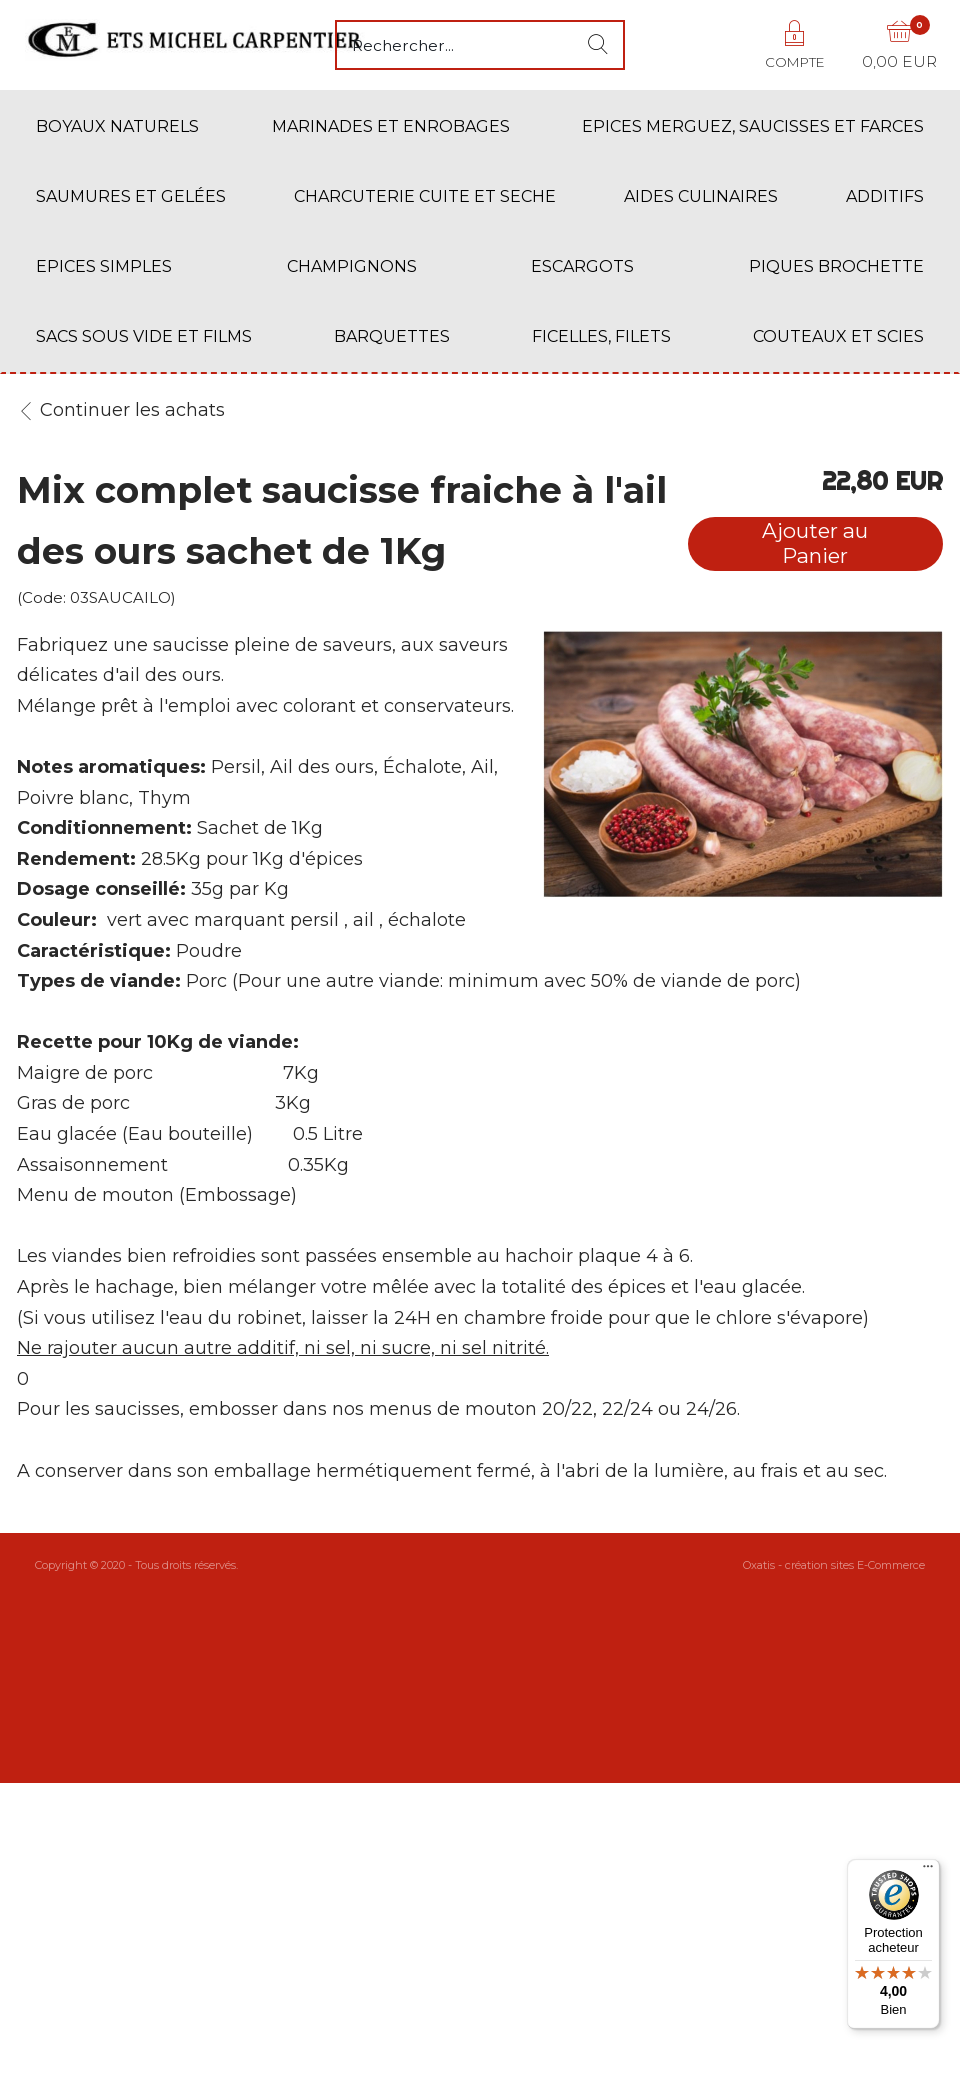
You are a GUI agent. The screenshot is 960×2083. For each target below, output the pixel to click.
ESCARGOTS (582, 266)
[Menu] (928, 1871)
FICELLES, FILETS (601, 336)
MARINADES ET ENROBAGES (391, 126)
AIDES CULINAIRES (701, 196)
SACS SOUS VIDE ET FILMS (144, 336)
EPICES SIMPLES (104, 266)
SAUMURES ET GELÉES (131, 196)
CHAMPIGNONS (352, 266)
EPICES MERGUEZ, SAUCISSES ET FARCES (753, 126)
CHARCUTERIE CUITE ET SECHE (425, 196)
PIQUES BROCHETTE (836, 266)
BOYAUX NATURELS (117, 126)
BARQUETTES (392, 336)
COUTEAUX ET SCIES (838, 336)
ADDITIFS (885, 196)
